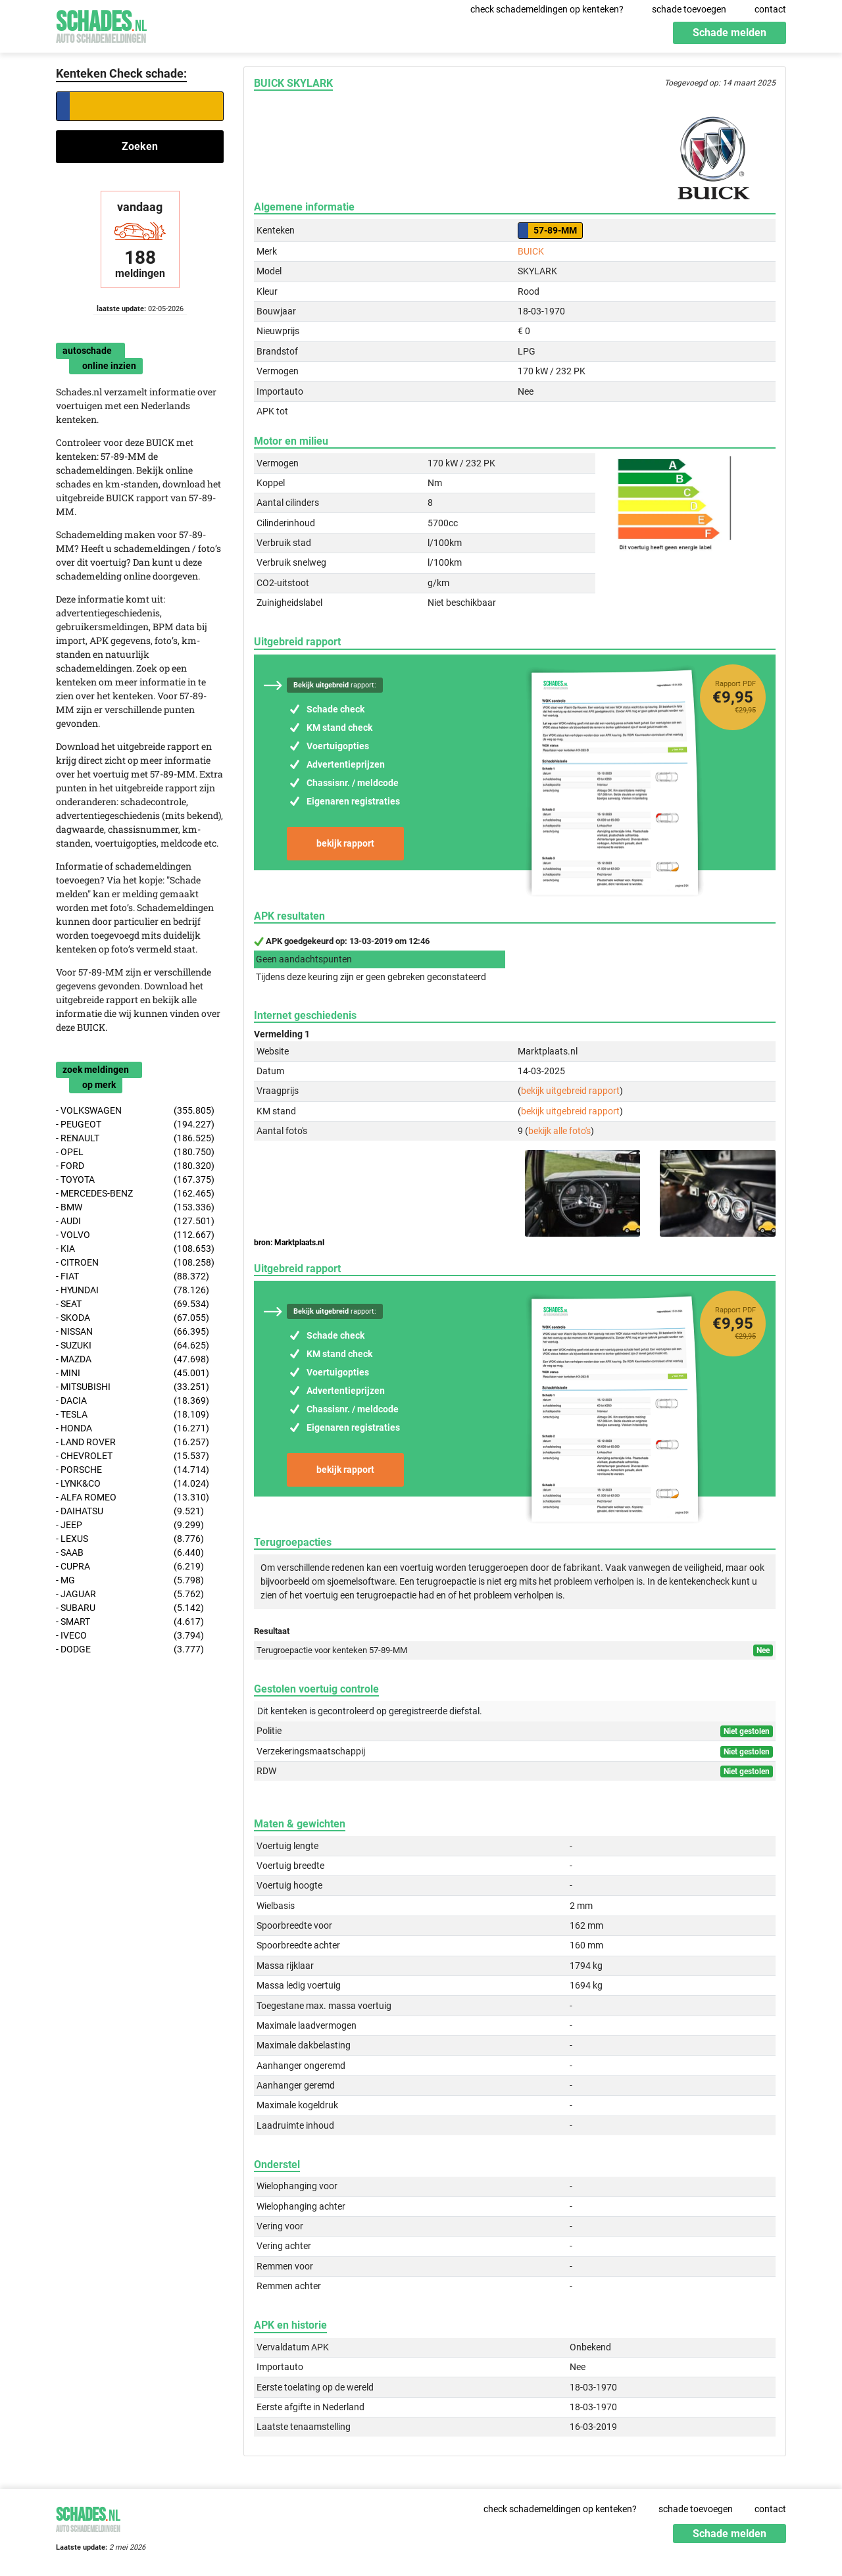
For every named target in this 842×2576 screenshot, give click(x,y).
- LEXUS (130, 1539)
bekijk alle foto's (559, 1131)
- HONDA (132, 1428)
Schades (101, 24)
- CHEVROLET (132, 1456)
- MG (130, 1580)
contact (770, 9)
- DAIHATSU (130, 1511)
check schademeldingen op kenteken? (547, 9)
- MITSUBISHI (132, 1387)
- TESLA (132, 1415)
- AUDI (135, 1221)
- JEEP (130, 1525)
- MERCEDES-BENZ (135, 1194)
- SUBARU (130, 1608)
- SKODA (132, 1318)
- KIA (135, 1249)
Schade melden (729, 32)
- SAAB (130, 1553)
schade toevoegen (689, 9)
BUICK (531, 251)
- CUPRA (130, 1566)
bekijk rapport (345, 843)
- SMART (130, 1622)
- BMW (135, 1207)
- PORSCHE (132, 1470)
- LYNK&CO (132, 1484)
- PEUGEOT (135, 1124)
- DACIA (132, 1401)
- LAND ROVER (132, 1442)
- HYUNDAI (132, 1290)
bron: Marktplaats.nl (289, 1242)
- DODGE (130, 1649)
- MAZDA (132, 1359)
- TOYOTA (135, 1180)
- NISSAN (132, 1332)
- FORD (135, 1166)
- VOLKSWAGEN (135, 1111)
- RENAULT (135, 1138)
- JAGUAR (130, 1594)
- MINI (132, 1373)
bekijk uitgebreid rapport (570, 1090)
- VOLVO (135, 1235)
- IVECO (130, 1636)
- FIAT (132, 1276)
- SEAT (132, 1304)
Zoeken (140, 146)
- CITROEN (135, 1263)
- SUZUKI (132, 1345)
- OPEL (135, 1152)
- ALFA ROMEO (132, 1497)
